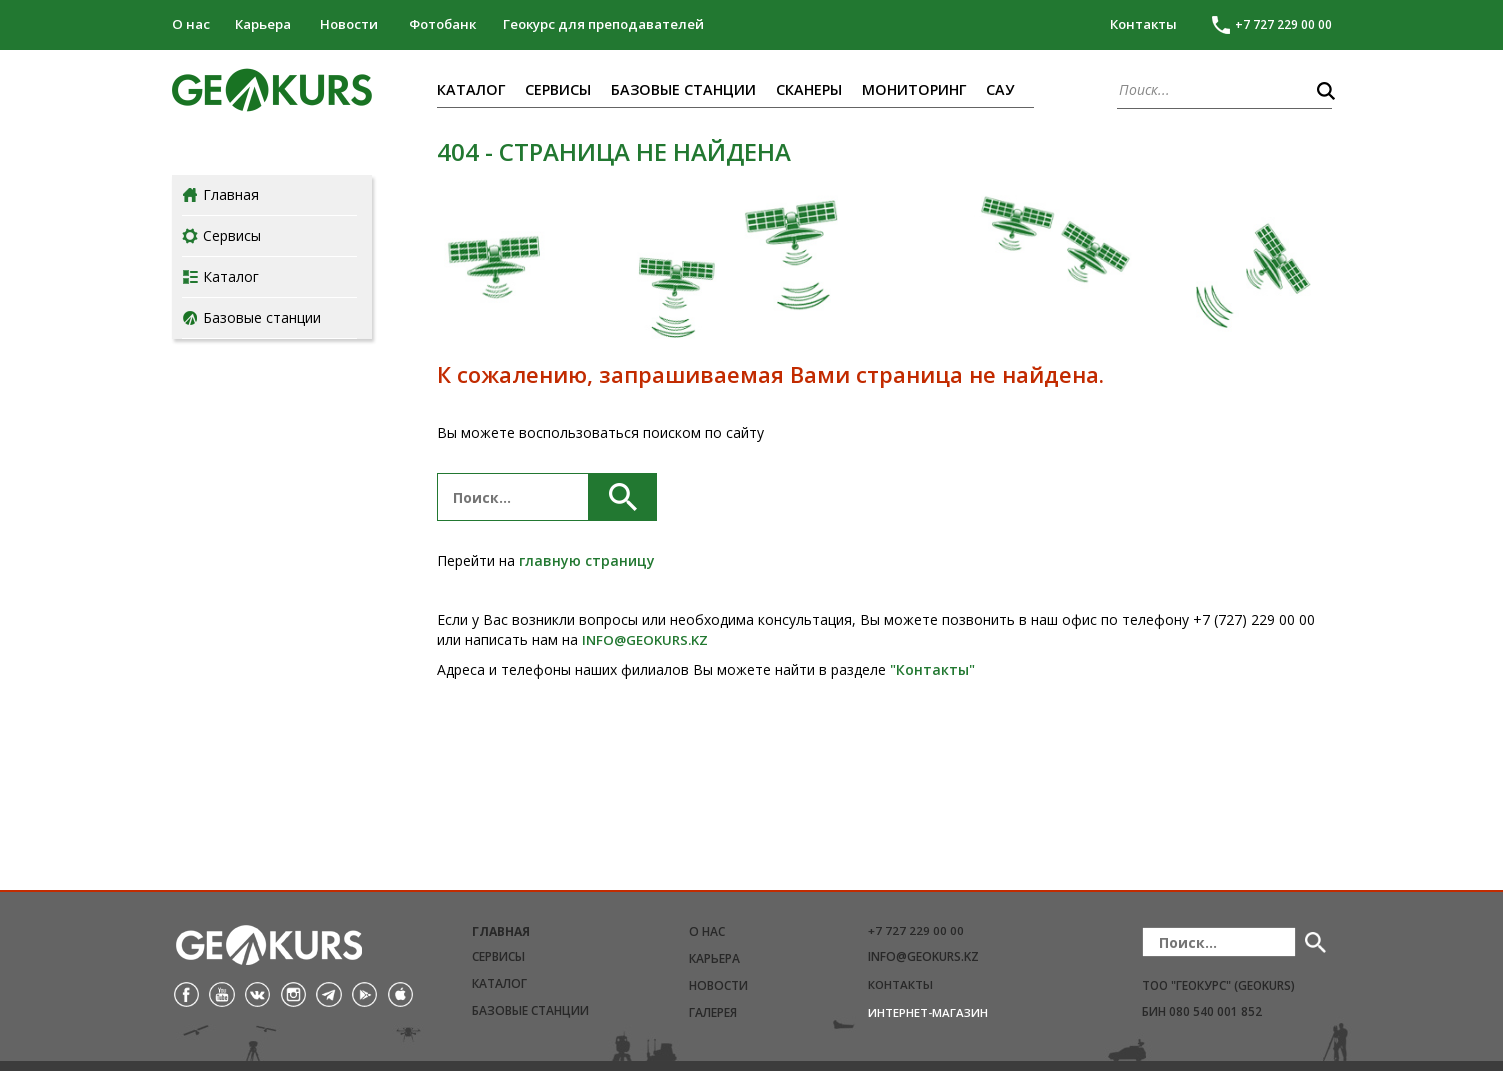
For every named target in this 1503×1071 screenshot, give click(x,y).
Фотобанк (442, 24)
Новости (349, 24)
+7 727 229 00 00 (916, 930)
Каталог (471, 89)
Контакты (1143, 24)
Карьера (263, 24)
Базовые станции (683, 89)
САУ (1000, 89)
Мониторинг (914, 89)
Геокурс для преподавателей (603, 24)
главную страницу (587, 560)
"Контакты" (932, 669)
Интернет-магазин (928, 1012)
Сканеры (809, 89)
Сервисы (558, 89)
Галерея (713, 1012)
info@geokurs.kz (923, 956)
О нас (191, 24)
